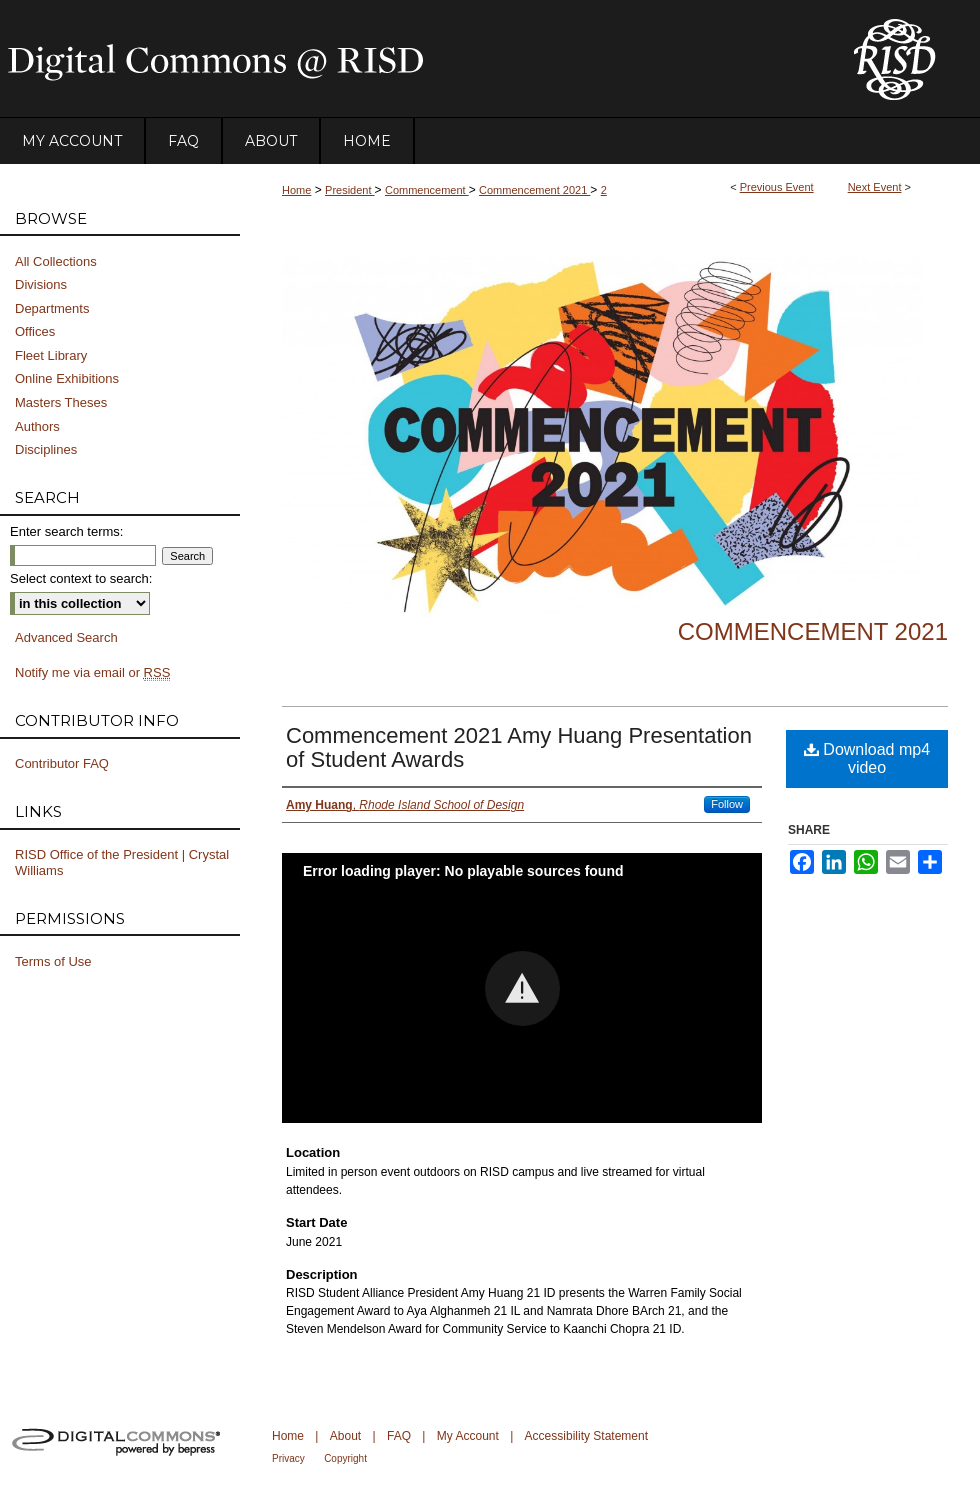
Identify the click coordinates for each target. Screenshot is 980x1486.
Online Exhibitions (67, 378)
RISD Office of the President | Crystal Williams (122, 862)
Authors (37, 426)
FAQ (399, 1436)
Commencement (427, 190)
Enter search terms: (66, 531)
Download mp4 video (867, 758)
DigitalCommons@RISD (410, 59)
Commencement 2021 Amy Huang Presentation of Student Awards (519, 747)
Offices (35, 331)
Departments (52, 308)
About (345, 1436)
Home (296, 190)
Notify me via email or (92, 673)
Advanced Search (66, 637)
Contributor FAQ (62, 763)
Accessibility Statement (586, 1436)
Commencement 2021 (534, 190)
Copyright (345, 1458)
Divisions (41, 284)
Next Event (875, 187)
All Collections (56, 261)
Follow (727, 804)
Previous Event (777, 187)
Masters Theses (61, 402)
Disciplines (46, 449)
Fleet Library (51, 355)
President (350, 190)
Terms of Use (53, 961)
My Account (468, 1436)
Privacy (288, 1458)
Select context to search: (81, 578)
